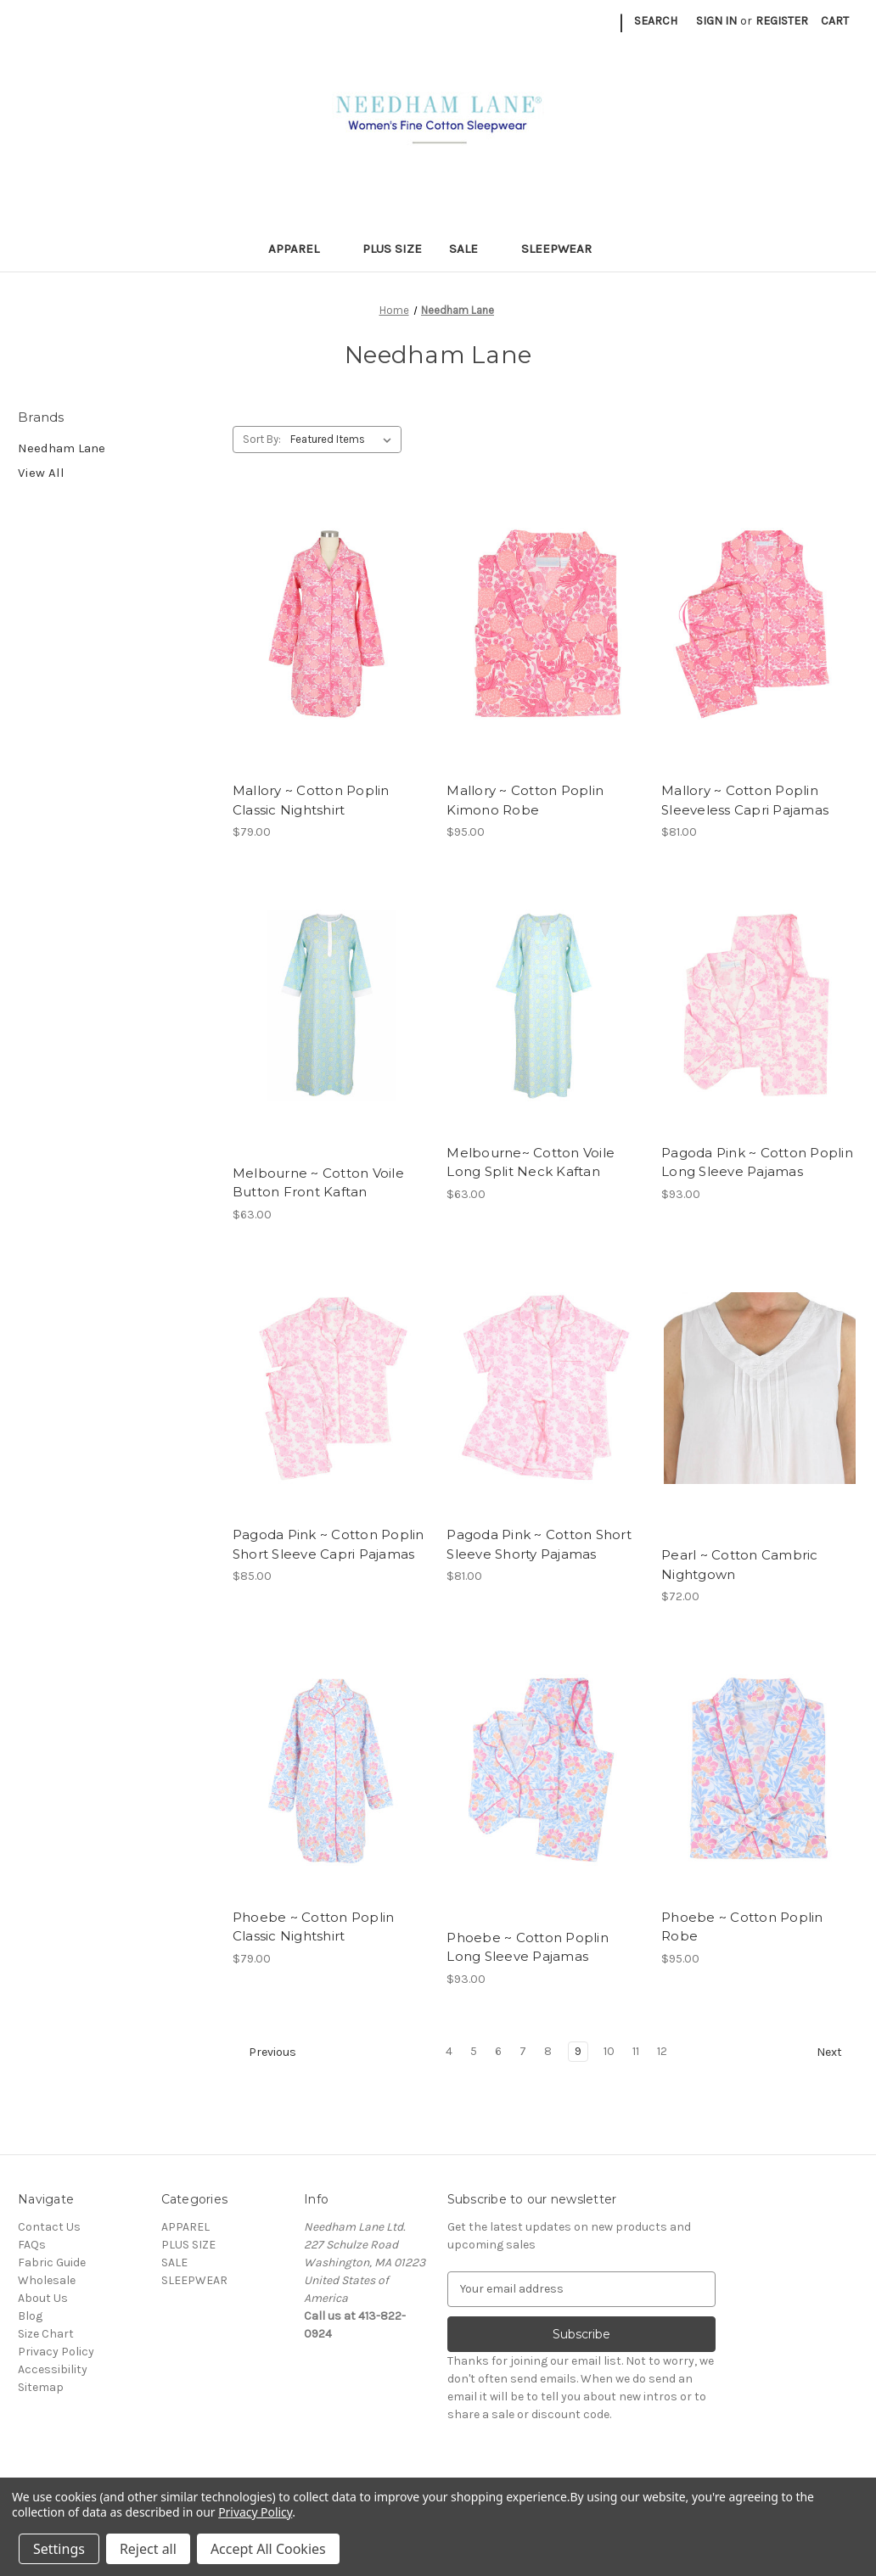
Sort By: (262, 439)
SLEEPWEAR (564, 248)
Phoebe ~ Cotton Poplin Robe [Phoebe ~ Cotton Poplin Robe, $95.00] (742, 1927)
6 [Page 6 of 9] (498, 2051)
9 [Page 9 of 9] (578, 2051)
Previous (264, 2052)
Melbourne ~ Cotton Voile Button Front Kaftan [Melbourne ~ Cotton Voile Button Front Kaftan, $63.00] (318, 1183)
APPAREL (301, 248)
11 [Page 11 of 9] (635, 2051)
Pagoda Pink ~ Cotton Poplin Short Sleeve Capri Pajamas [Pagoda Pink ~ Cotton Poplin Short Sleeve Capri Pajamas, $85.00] (328, 1544)
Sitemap (41, 2387)
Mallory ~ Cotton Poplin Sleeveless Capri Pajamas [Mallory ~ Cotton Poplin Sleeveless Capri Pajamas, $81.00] (744, 800)
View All (41, 472)
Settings (59, 2549)
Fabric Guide (52, 2262)
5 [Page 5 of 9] (473, 2051)
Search (655, 21)
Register (781, 21)
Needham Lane (61, 448)
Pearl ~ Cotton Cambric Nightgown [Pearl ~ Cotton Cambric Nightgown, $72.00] (739, 1564)
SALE (471, 248)
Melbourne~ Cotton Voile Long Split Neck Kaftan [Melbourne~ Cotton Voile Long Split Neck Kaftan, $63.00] (530, 1162)
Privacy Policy (56, 2351)
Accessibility (52, 2369)
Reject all (148, 2549)
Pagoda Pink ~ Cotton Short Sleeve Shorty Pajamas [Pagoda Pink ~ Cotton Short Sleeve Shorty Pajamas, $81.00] (539, 1544)
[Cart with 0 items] (834, 21)
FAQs (32, 2244)
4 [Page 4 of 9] (449, 2051)
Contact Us (49, 2227)
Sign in (716, 21)
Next (837, 2052)
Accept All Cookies (268, 2549)
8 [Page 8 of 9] (548, 2051)
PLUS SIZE (392, 248)
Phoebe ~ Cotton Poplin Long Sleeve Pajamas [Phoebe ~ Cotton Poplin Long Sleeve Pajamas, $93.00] (527, 1947)
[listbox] (344, 439)
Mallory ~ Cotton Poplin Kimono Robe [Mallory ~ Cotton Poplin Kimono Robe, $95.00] (525, 800)
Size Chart (46, 2334)
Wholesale (47, 2280)
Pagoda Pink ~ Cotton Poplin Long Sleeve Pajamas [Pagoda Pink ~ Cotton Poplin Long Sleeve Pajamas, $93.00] (757, 1162)
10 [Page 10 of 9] (609, 2051)
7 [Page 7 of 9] (522, 2051)
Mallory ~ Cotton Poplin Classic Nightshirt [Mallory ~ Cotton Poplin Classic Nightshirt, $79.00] (311, 800)
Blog (30, 2316)
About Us (43, 2298)
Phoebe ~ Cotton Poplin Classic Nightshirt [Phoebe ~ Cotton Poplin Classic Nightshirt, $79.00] (314, 1927)
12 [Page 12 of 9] (662, 2051)
